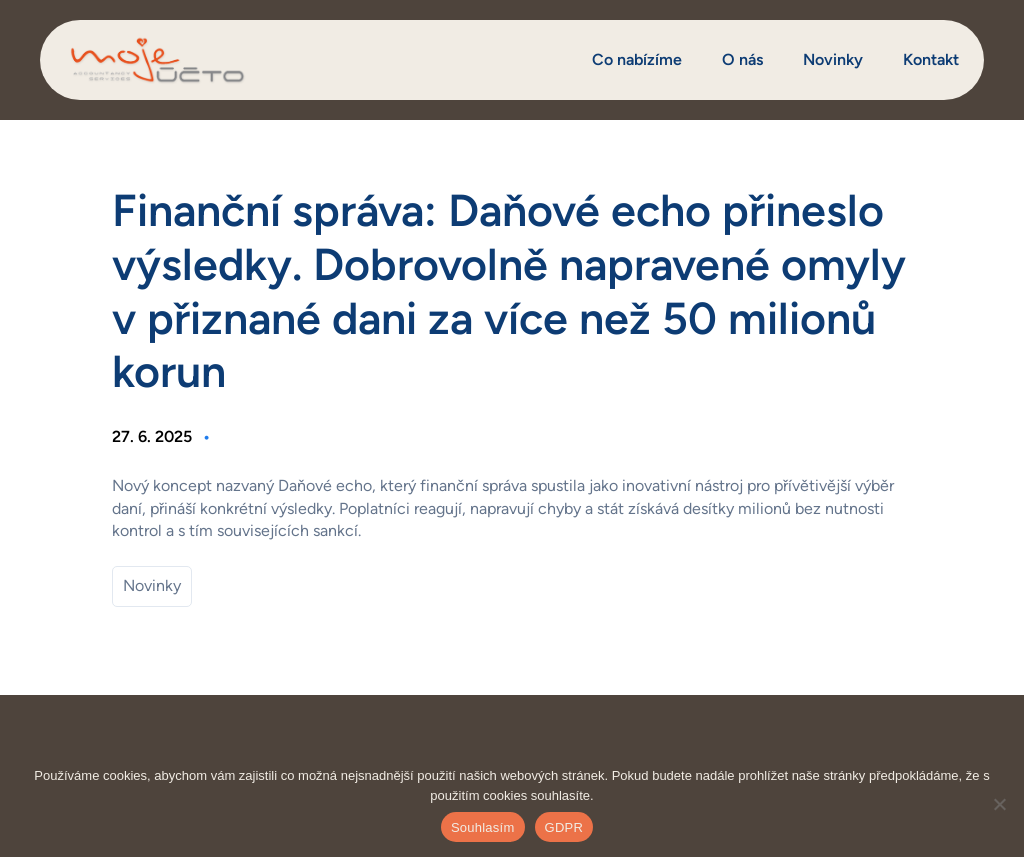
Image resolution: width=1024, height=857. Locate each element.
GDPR (564, 827)
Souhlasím (483, 827)
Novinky (152, 585)
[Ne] (999, 804)
